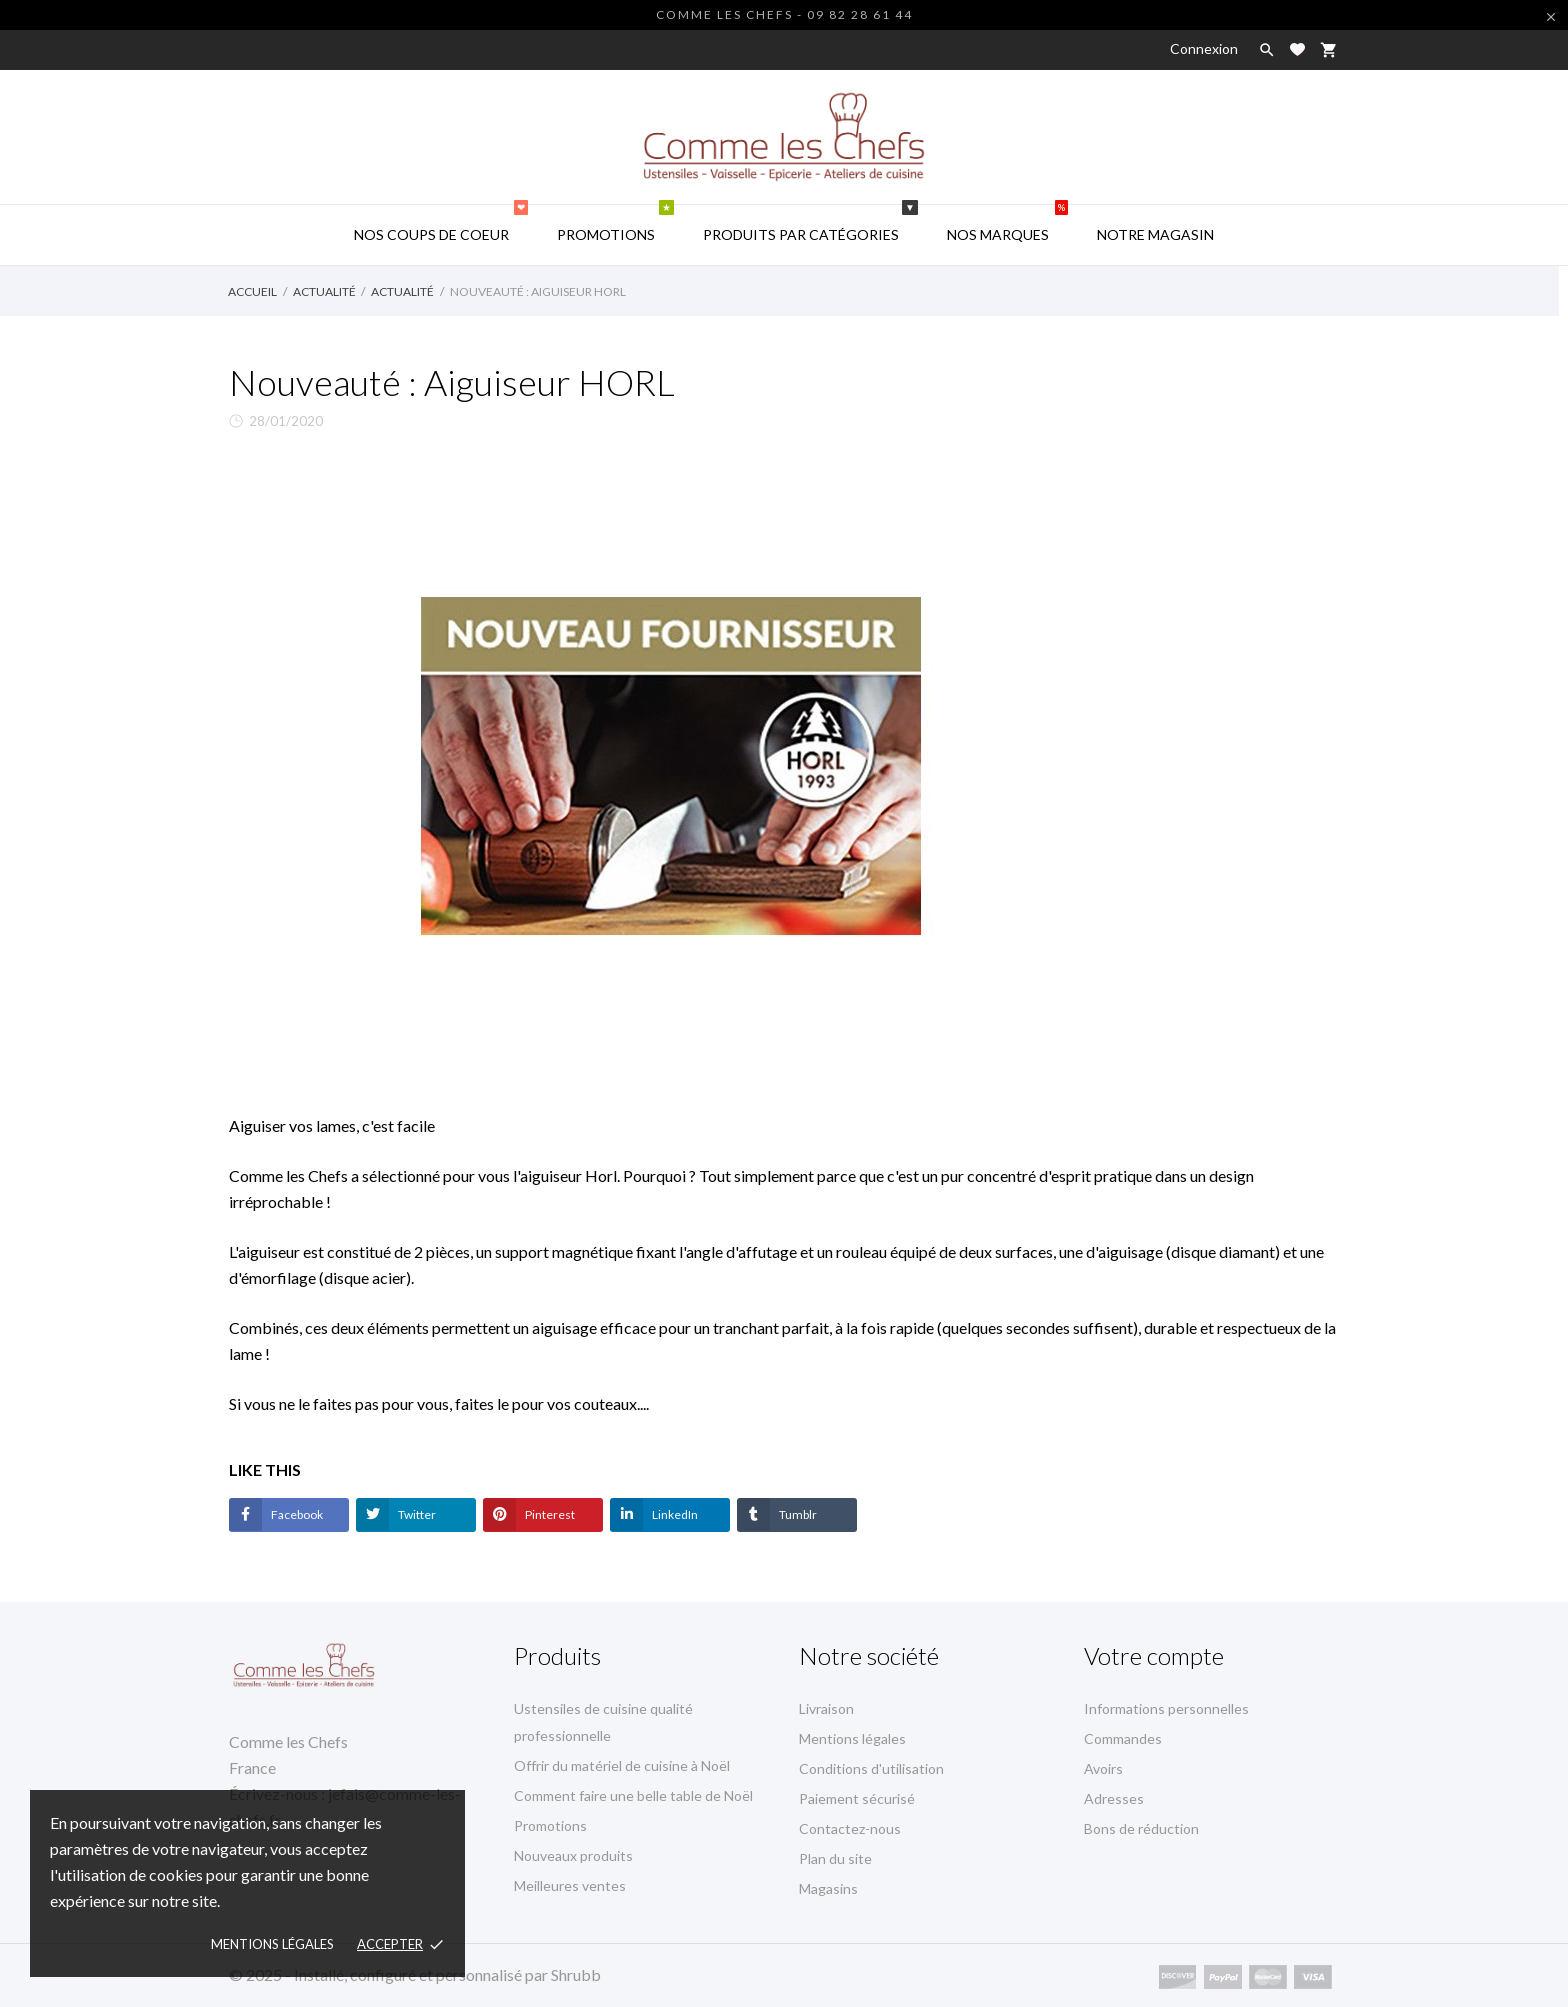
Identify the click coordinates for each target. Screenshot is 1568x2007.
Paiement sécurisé (857, 1798)
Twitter (416, 1514)
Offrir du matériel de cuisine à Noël (622, 1765)
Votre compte (1154, 1655)
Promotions (615, 224)
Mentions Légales (272, 1944)
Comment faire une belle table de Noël (633, 1795)
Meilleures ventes (570, 1885)
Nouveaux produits (573, 1855)
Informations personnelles (1166, 1708)
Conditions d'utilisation (871, 1768)
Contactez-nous (850, 1828)
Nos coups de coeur (441, 224)
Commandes (1123, 1738)
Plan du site (835, 1858)
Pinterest (549, 1514)
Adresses (1114, 1798)
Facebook (296, 1514)
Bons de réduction (1141, 1828)
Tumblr (797, 1514)
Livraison (826, 1708)
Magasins (828, 1888)
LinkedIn (674, 1514)
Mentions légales (852, 1738)
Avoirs (1103, 1768)
